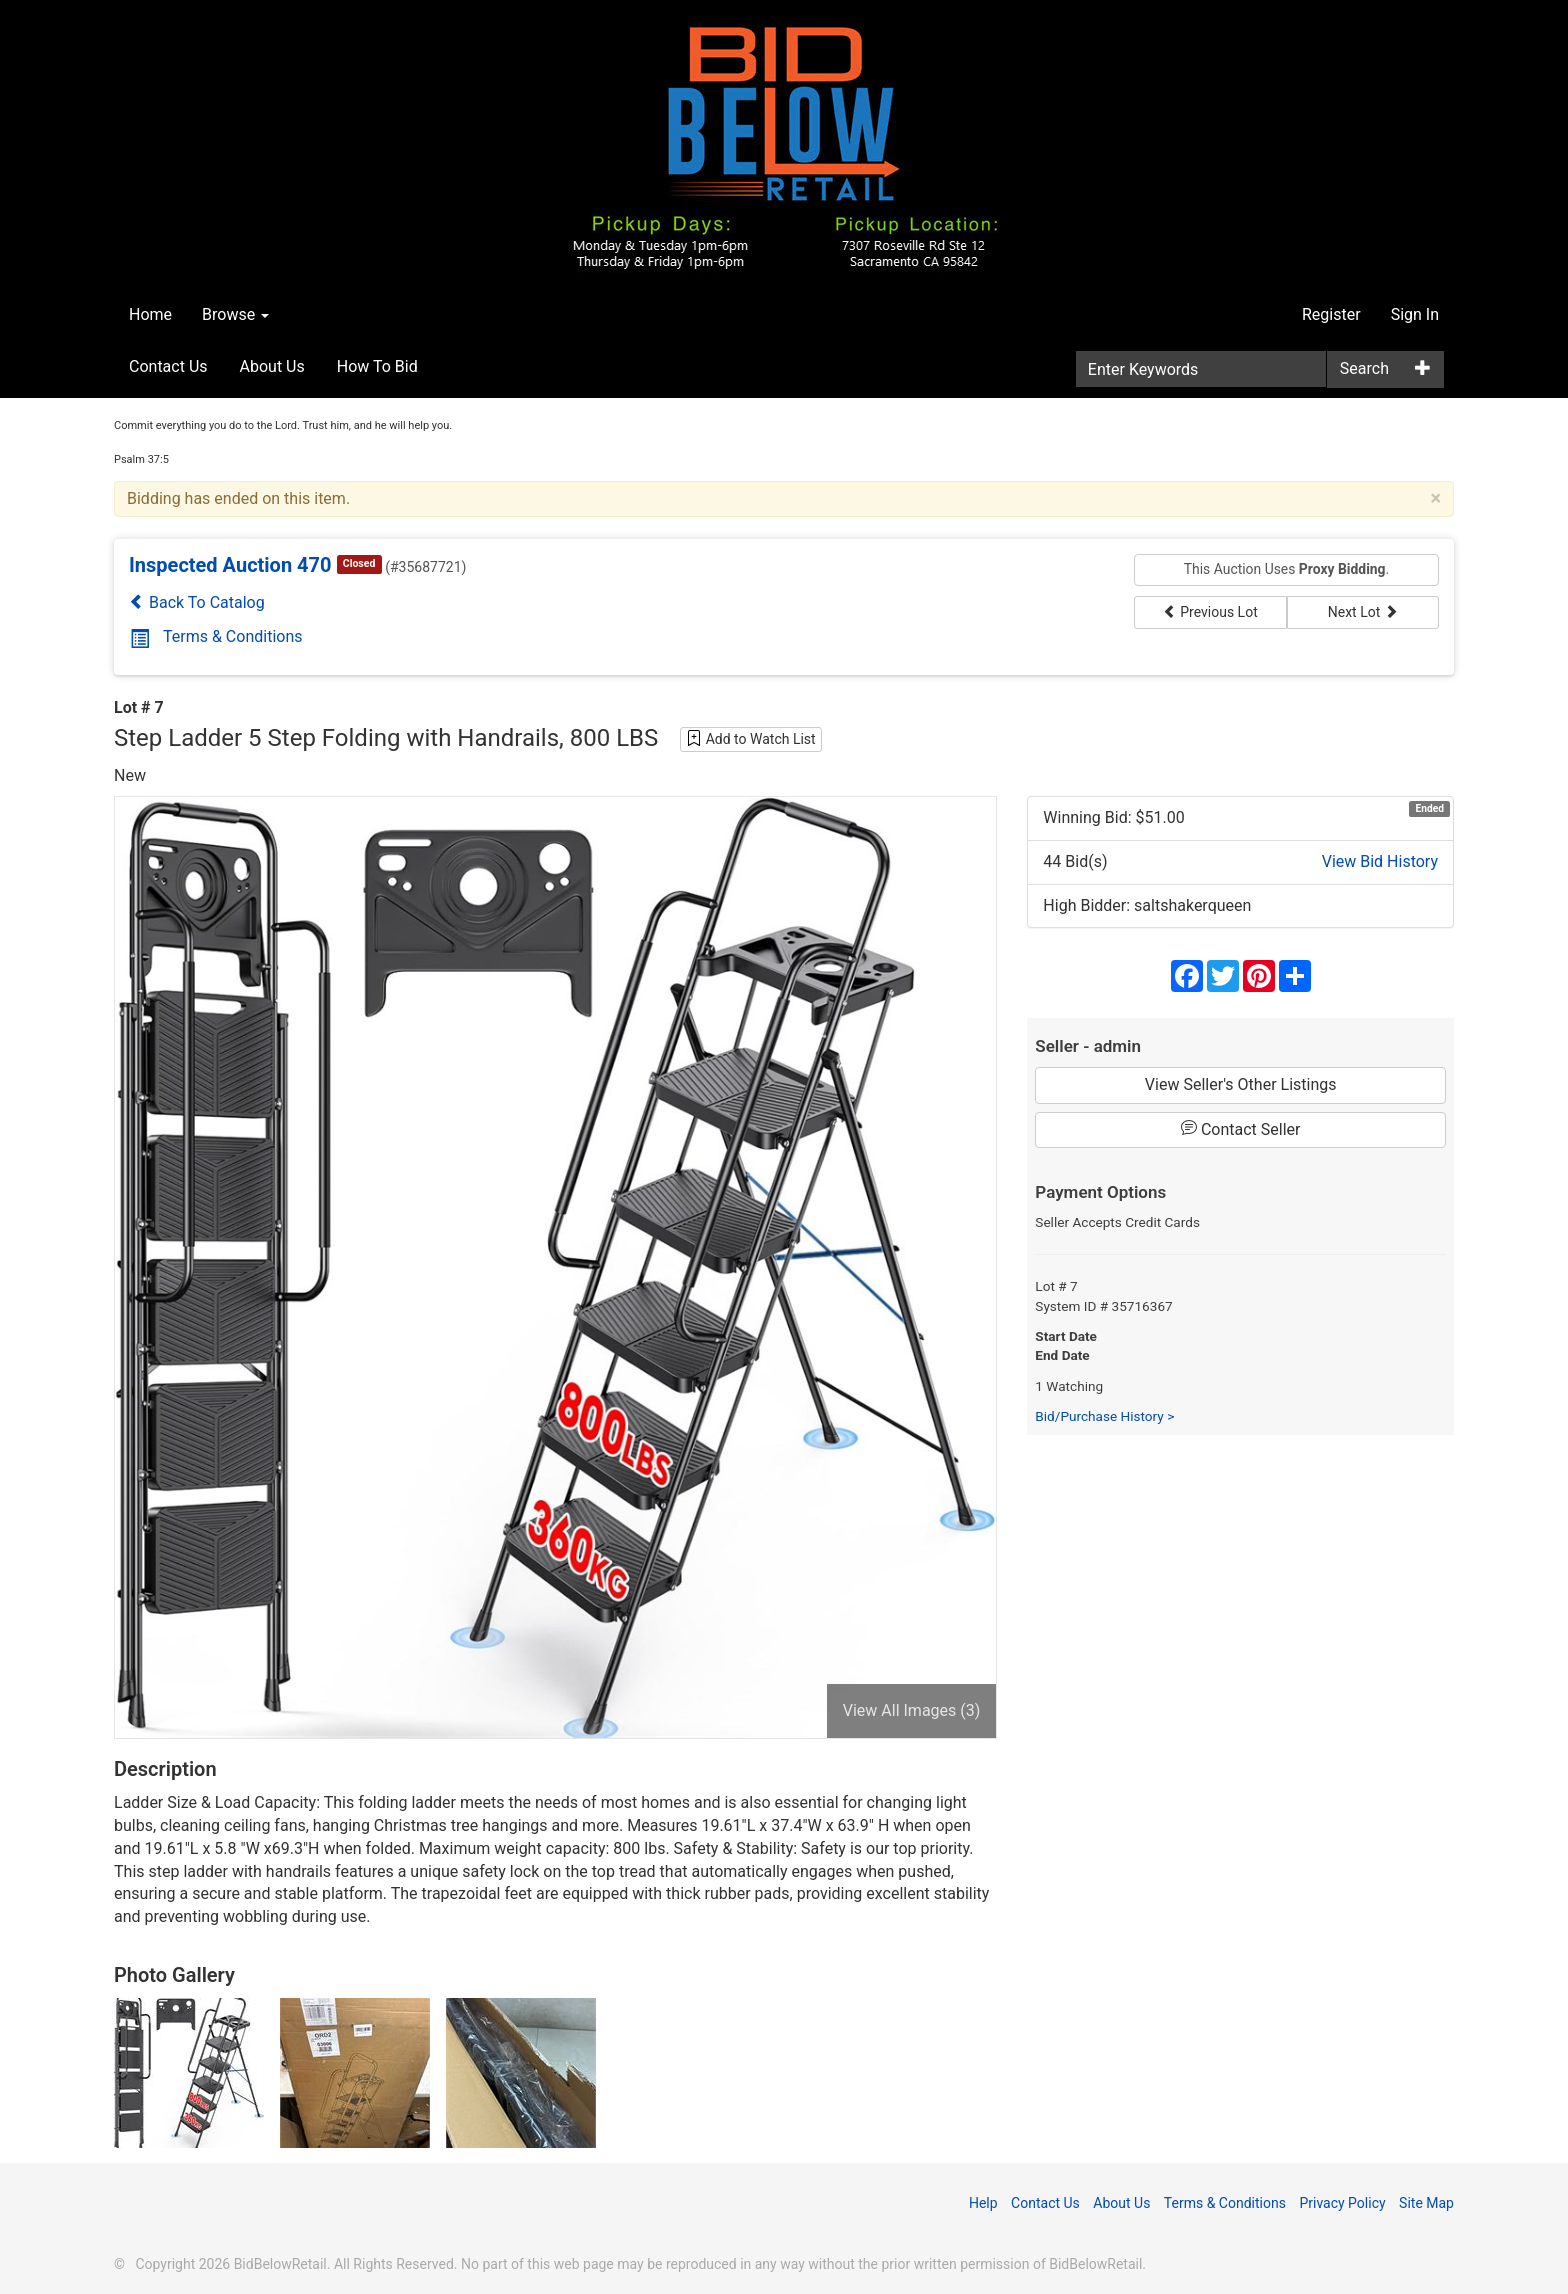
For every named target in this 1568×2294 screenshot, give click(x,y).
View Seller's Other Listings (1241, 1084)
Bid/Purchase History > (1104, 1416)
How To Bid (377, 366)
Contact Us (168, 366)
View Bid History (1380, 861)
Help (983, 2203)
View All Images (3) (912, 1710)
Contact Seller (1241, 1129)
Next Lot (1363, 612)
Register (1331, 314)
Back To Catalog (197, 602)
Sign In (1415, 314)
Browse (235, 314)
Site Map (1426, 2203)
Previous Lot (1210, 612)
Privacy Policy (1342, 2203)
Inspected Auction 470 (230, 565)
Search (1364, 368)
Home (150, 314)
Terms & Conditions (216, 636)
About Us (272, 366)
